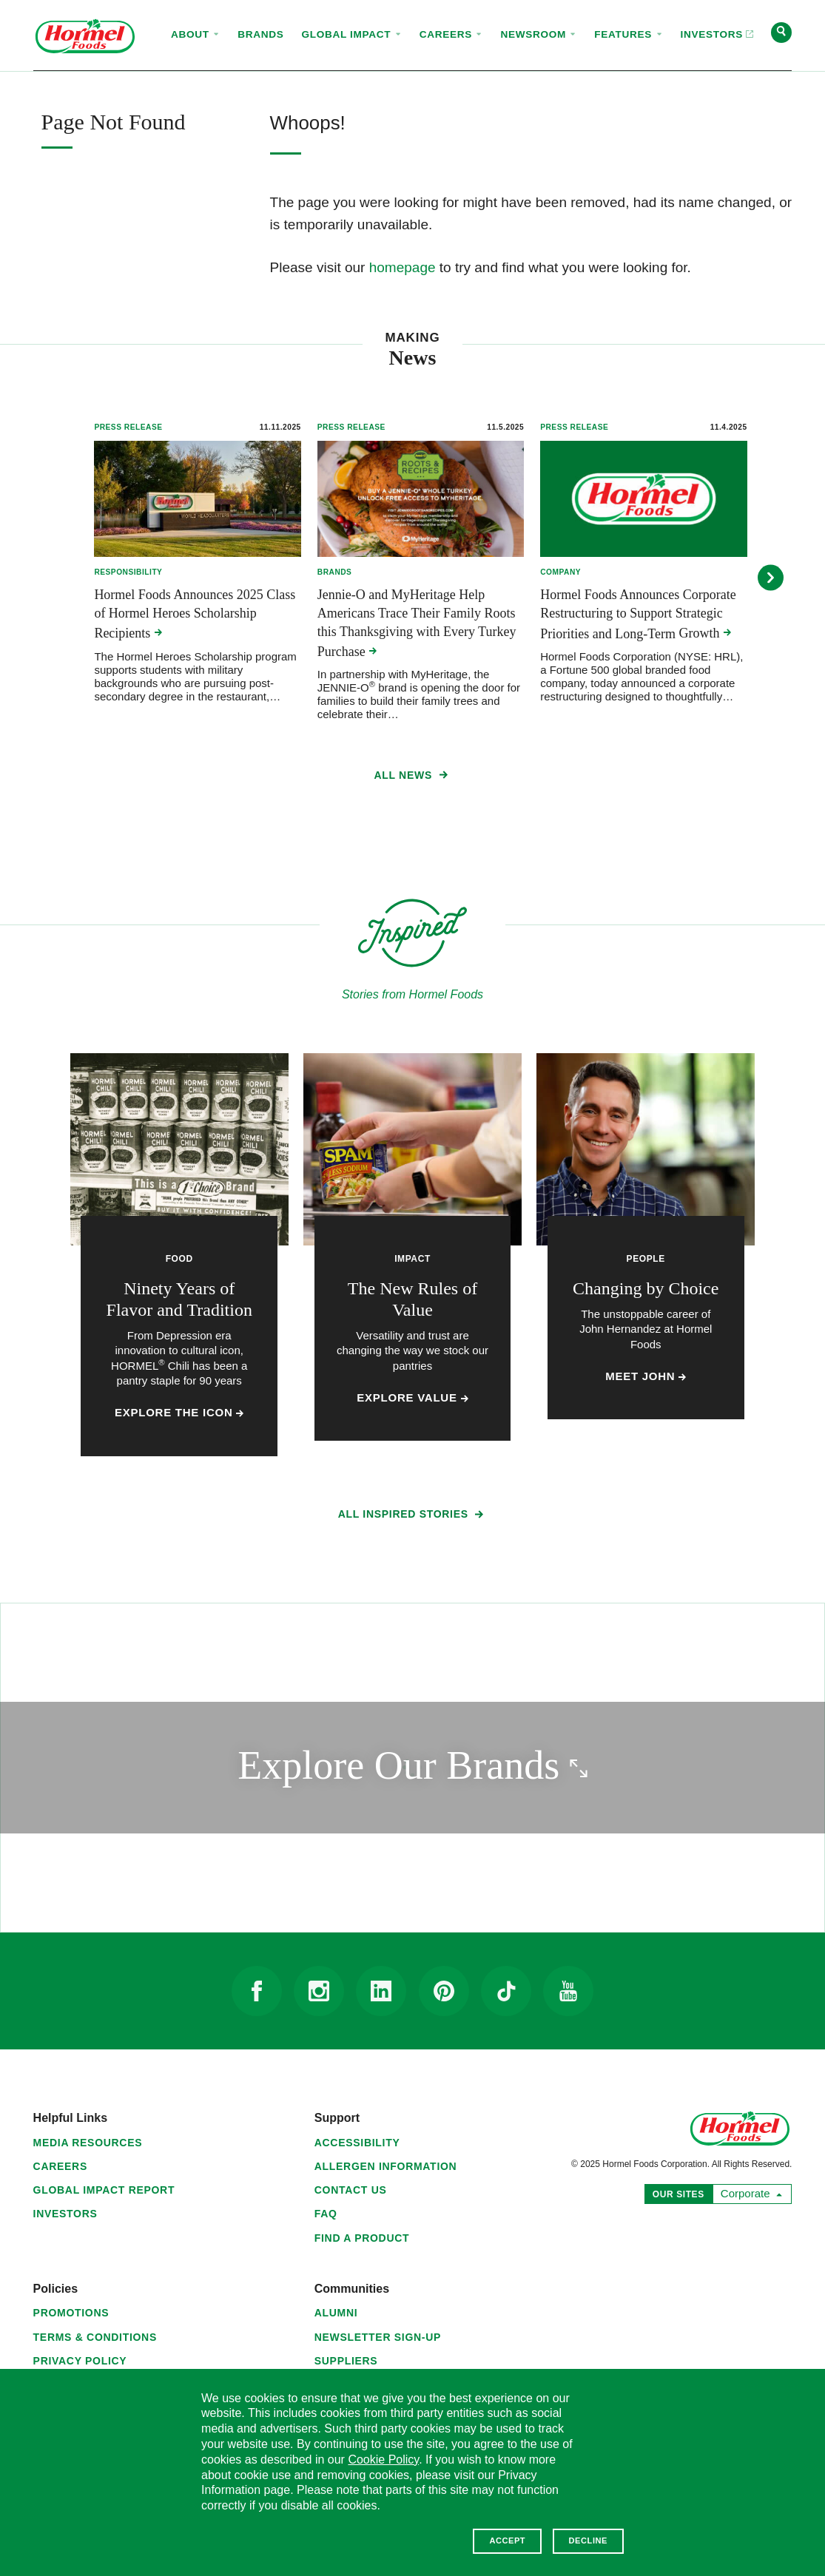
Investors (65, 2214)
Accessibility (357, 2143)
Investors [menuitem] (713, 20)
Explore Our (473, 1765)
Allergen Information (385, 2166)
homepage (402, 267)
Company (560, 572)
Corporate (748, 2192)
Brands (334, 572)
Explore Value (412, 1397)
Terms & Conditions (95, 2337)
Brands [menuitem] (260, 34)
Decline (588, 2540)
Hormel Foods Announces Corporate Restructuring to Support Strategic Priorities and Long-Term (637, 613)
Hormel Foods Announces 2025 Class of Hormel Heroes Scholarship (194, 613)
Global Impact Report (104, 2190)
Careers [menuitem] (451, 34)
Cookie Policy (383, 2459)
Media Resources (88, 2143)
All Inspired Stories (413, 1516)
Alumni (336, 2313)
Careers (60, 2166)
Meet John (645, 1376)
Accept (507, 2540)
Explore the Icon (179, 1412)
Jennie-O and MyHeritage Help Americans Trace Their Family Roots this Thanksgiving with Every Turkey (416, 622)
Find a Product (362, 2238)
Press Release (128, 427)
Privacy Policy (80, 2361)
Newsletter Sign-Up (377, 2337)
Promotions (71, 2313)
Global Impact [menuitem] (351, 34)
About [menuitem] (195, 34)
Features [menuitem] (628, 34)
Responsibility (128, 572)
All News (412, 777)
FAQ (325, 2214)
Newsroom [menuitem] (538, 34)
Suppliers (346, 2361)
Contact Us (350, 2190)
